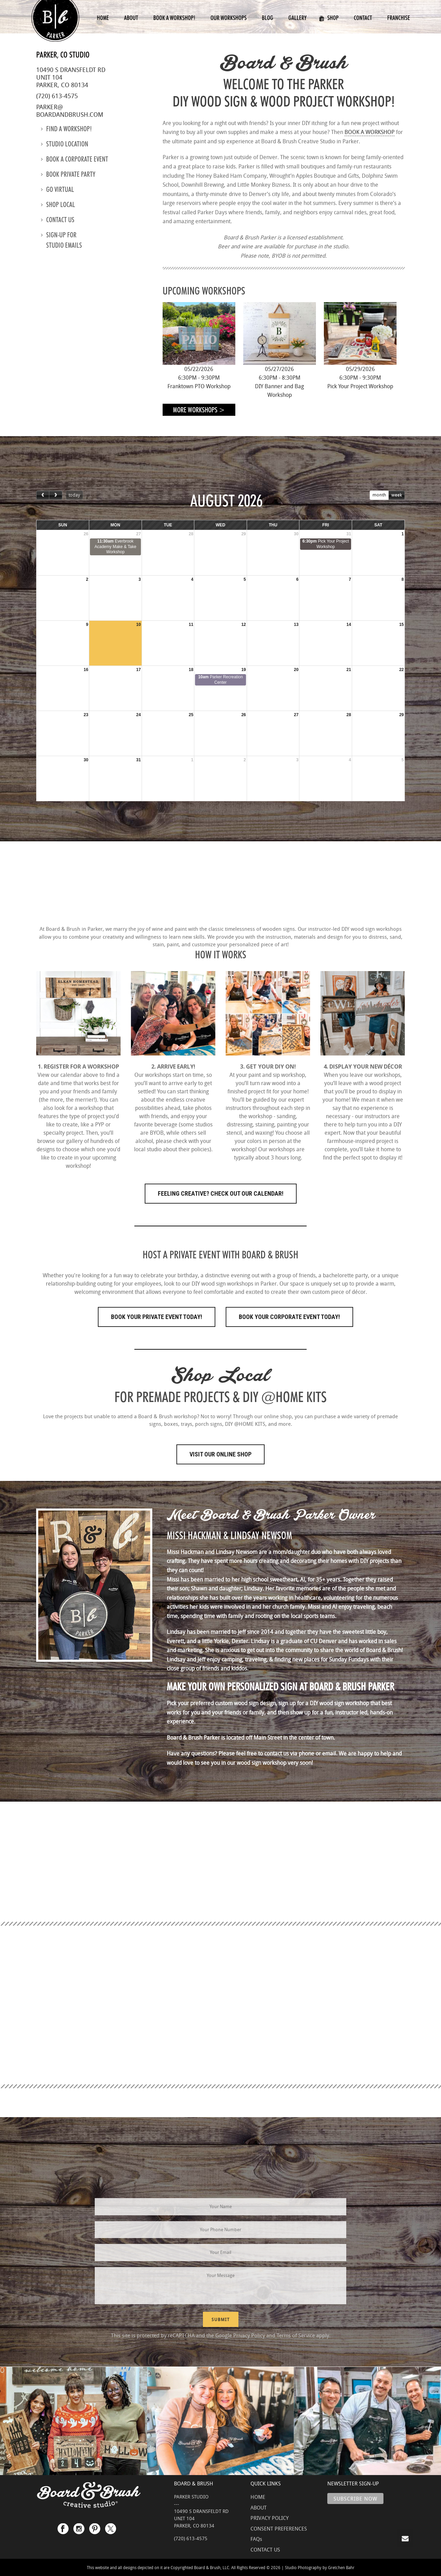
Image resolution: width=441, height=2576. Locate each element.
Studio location (64, 144)
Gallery (297, 17)
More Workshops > (199, 409)
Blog (267, 17)
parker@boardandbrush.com (69, 111)
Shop (329, 17)
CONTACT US (265, 2549)
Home (103, 17)
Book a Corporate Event (74, 159)
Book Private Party (68, 174)
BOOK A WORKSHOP (369, 132)
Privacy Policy (249, 2335)
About (131, 17)
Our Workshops (229, 17)
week (396, 495)
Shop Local (58, 204)
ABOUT (258, 2507)
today (74, 495)
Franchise (398, 17)
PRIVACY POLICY (269, 2517)
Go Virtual (57, 189)
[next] (55, 495)
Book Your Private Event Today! (156, 1316)
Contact (363, 17)
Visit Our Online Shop (220, 1454)
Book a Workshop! (174, 17)
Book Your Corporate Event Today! (289, 1316)
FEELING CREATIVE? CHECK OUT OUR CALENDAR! (221, 1193)
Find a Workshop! (66, 129)
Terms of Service (296, 2335)
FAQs (256, 2538)
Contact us (57, 220)
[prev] (42, 495)
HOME (257, 2496)
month (379, 495)
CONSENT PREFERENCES (278, 2528)
